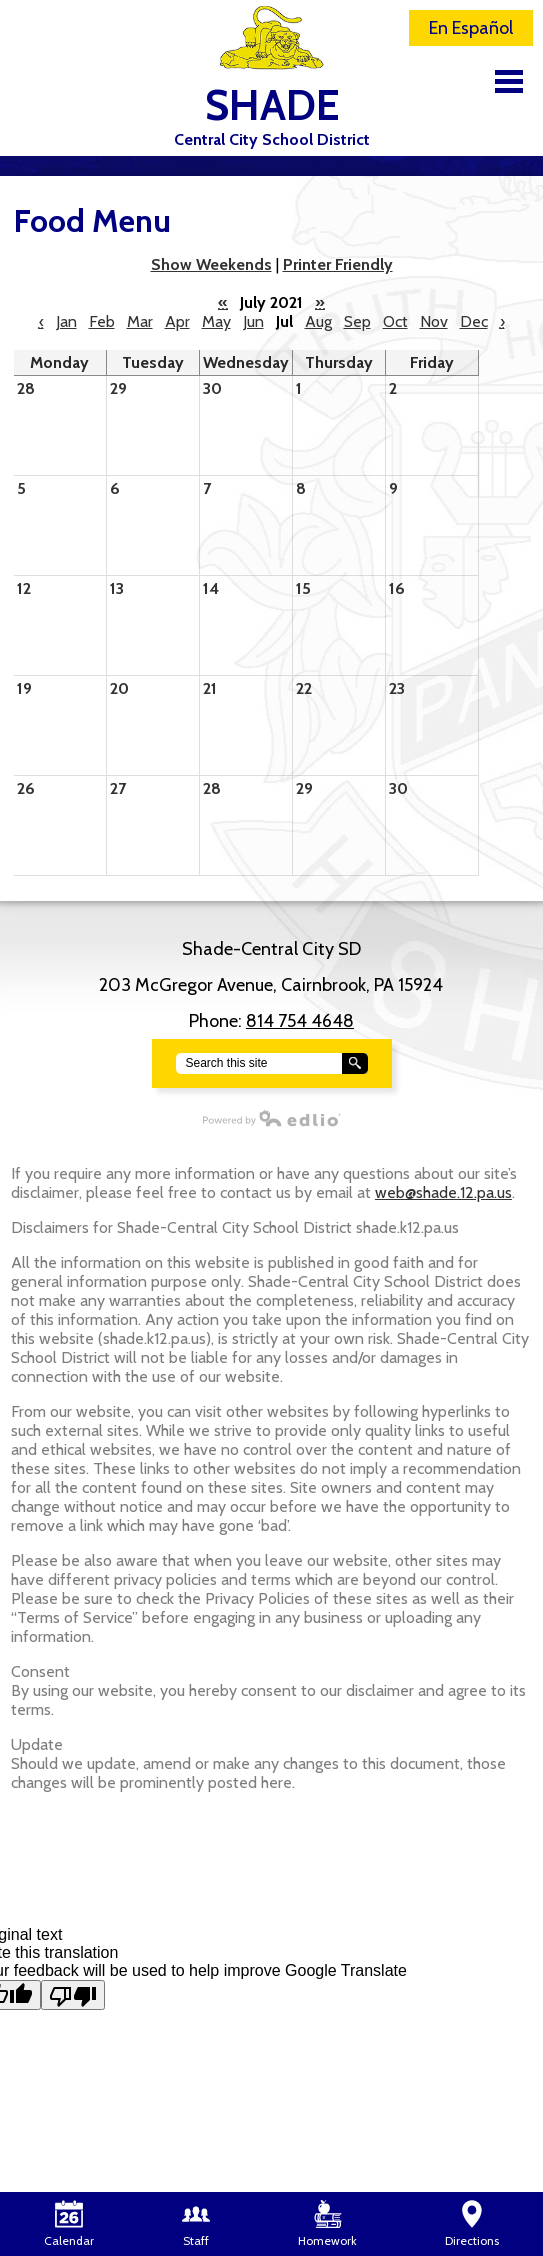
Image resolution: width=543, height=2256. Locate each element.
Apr (177, 321)
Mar (140, 321)
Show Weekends (211, 264)
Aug (318, 321)
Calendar (69, 2224)
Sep (357, 321)
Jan (66, 321)
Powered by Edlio (171, 1118)
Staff (196, 2224)
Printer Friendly (338, 264)
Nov (434, 321)
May (216, 321)
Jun (253, 321)
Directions (472, 2224)
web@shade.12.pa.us (443, 1192)
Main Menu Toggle (509, 81)
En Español (471, 28)
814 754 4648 (300, 1021)
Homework (327, 2224)
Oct (395, 321)
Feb (102, 321)
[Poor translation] (73, 1995)
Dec (474, 321)
